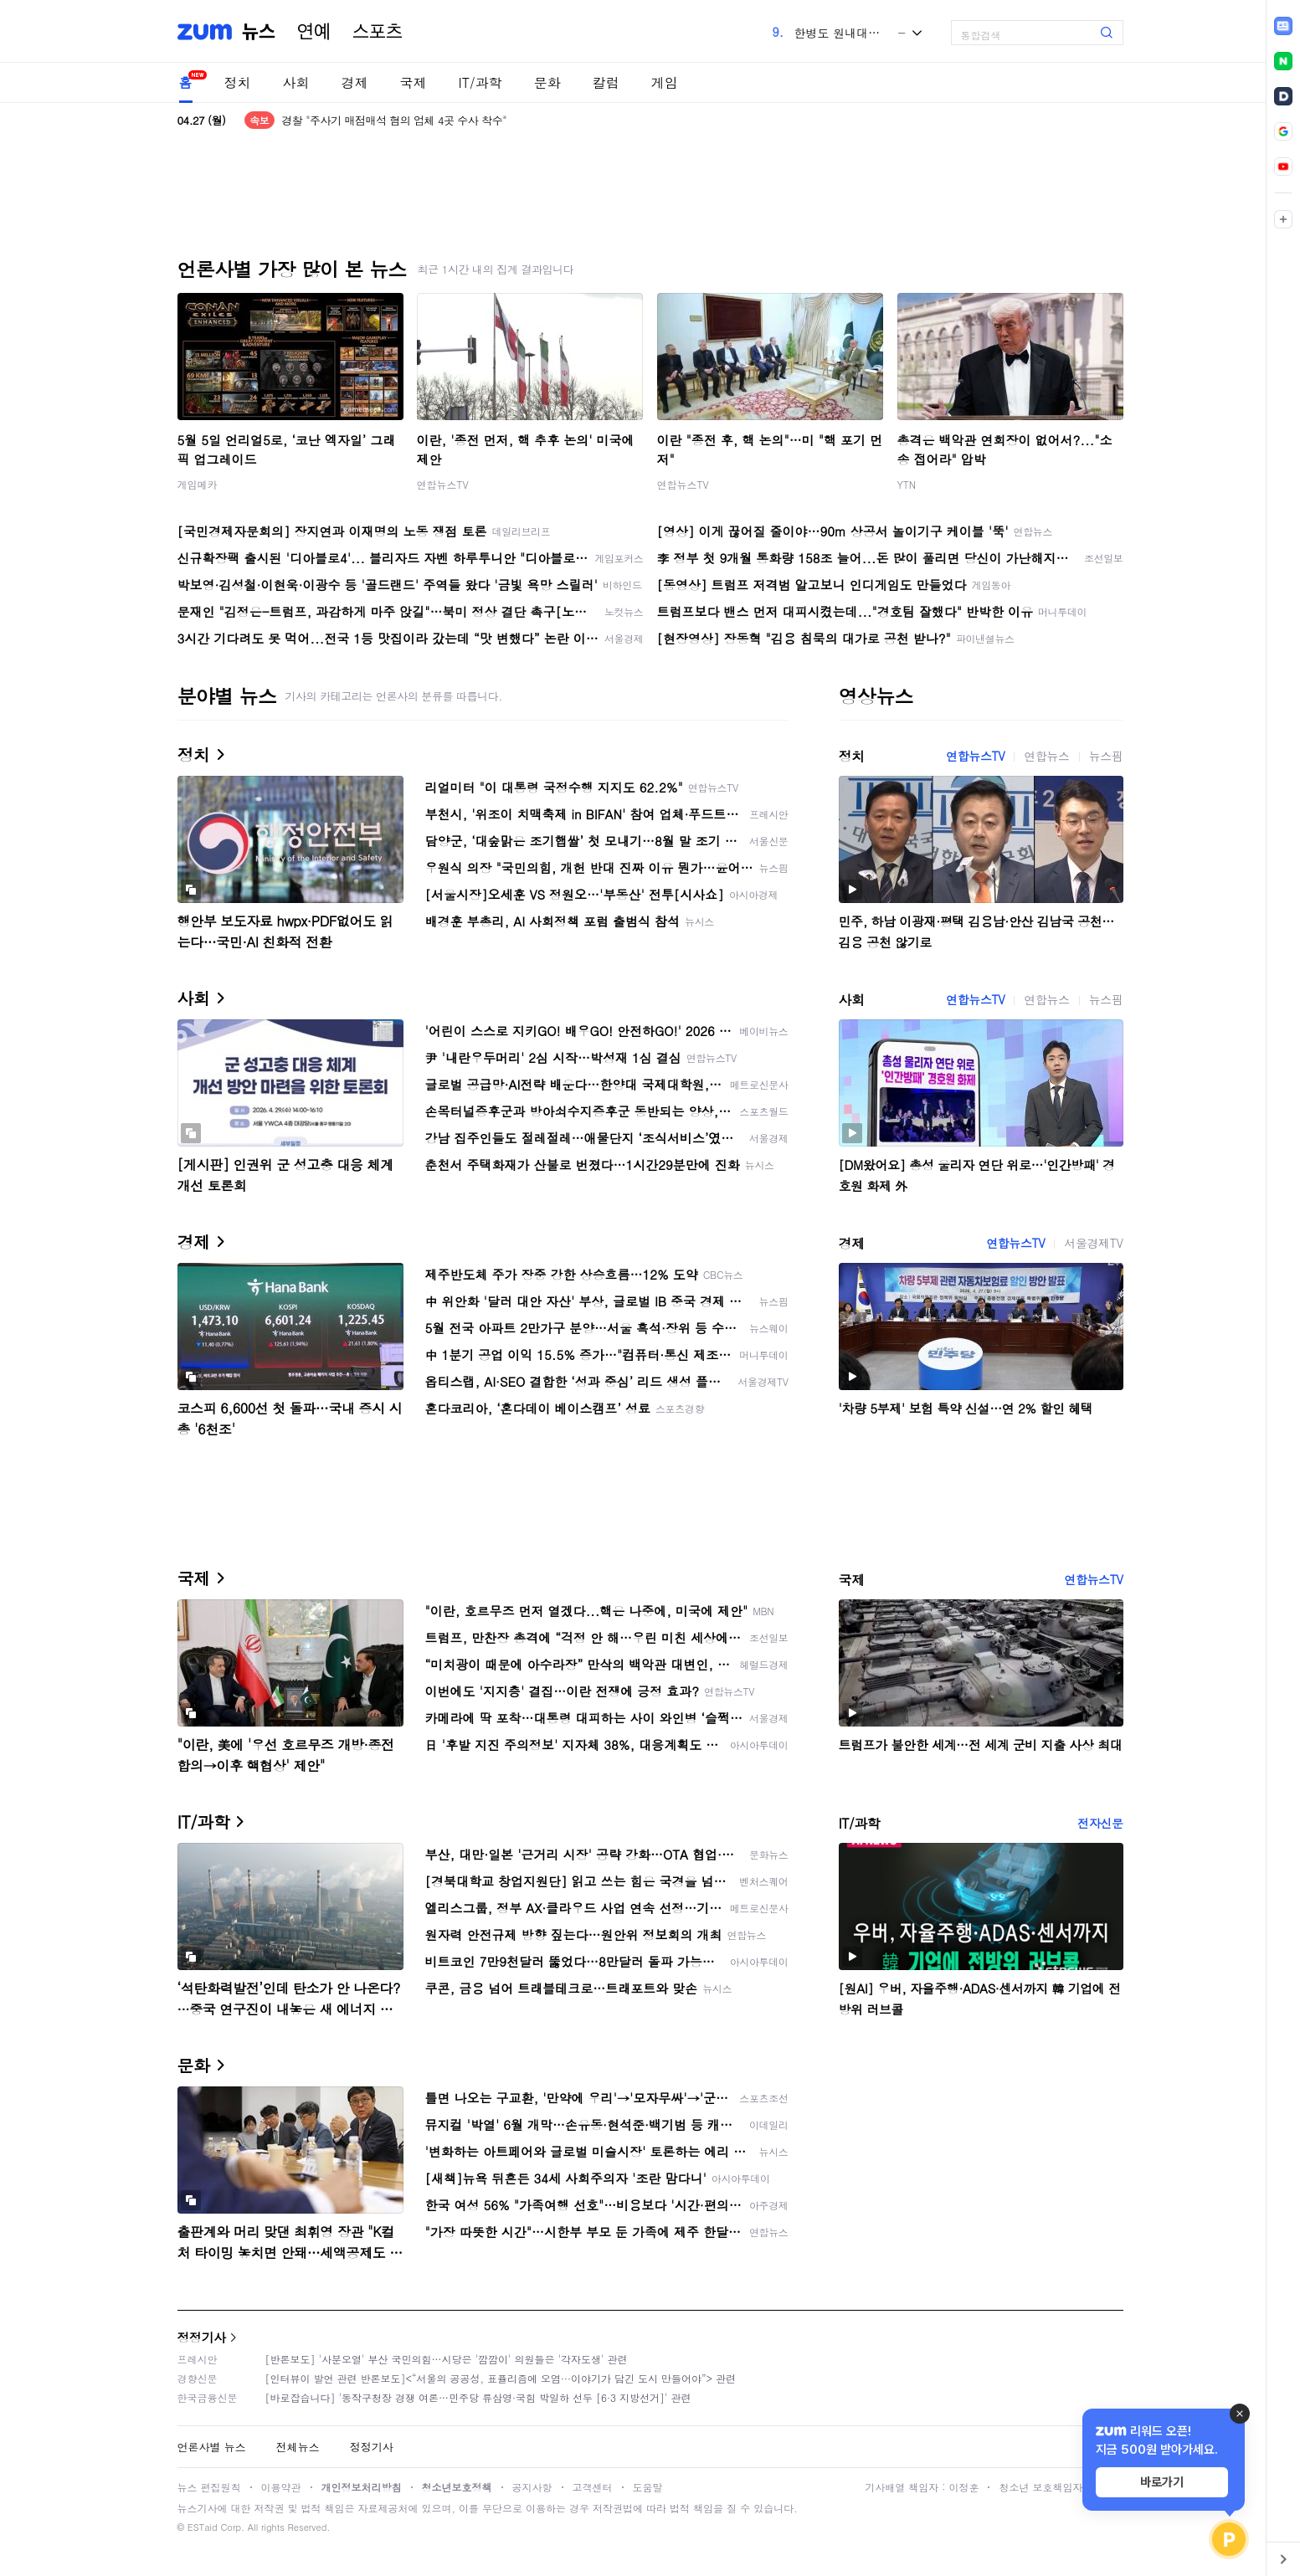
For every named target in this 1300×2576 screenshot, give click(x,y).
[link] (1283, 26)
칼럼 (606, 82)
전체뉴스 (298, 2447)
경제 (355, 82)
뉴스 (258, 32)
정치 (237, 82)
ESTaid (203, 2527)
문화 (547, 82)
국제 (413, 82)
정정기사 (201, 2337)
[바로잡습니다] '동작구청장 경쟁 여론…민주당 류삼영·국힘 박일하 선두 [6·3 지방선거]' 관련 (478, 2397)
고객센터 (593, 2487)
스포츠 (377, 32)
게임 (664, 82)
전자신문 (1100, 1822)
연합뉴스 (1046, 755)
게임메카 (197, 484)
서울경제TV (1093, 1242)
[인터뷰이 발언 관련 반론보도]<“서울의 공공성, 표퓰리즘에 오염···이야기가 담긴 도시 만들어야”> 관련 (501, 2378)
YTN (907, 484)
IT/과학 (480, 82)
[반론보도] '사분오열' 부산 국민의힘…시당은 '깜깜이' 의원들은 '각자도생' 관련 (446, 2359)
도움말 (648, 2487)
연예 (314, 32)
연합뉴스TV (443, 484)
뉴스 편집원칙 (209, 2487)
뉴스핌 (1106, 755)
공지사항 (532, 2487)
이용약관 (281, 2487)
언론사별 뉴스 (211, 2447)
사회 (296, 82)
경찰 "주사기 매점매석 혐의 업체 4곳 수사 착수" (393, 120)
